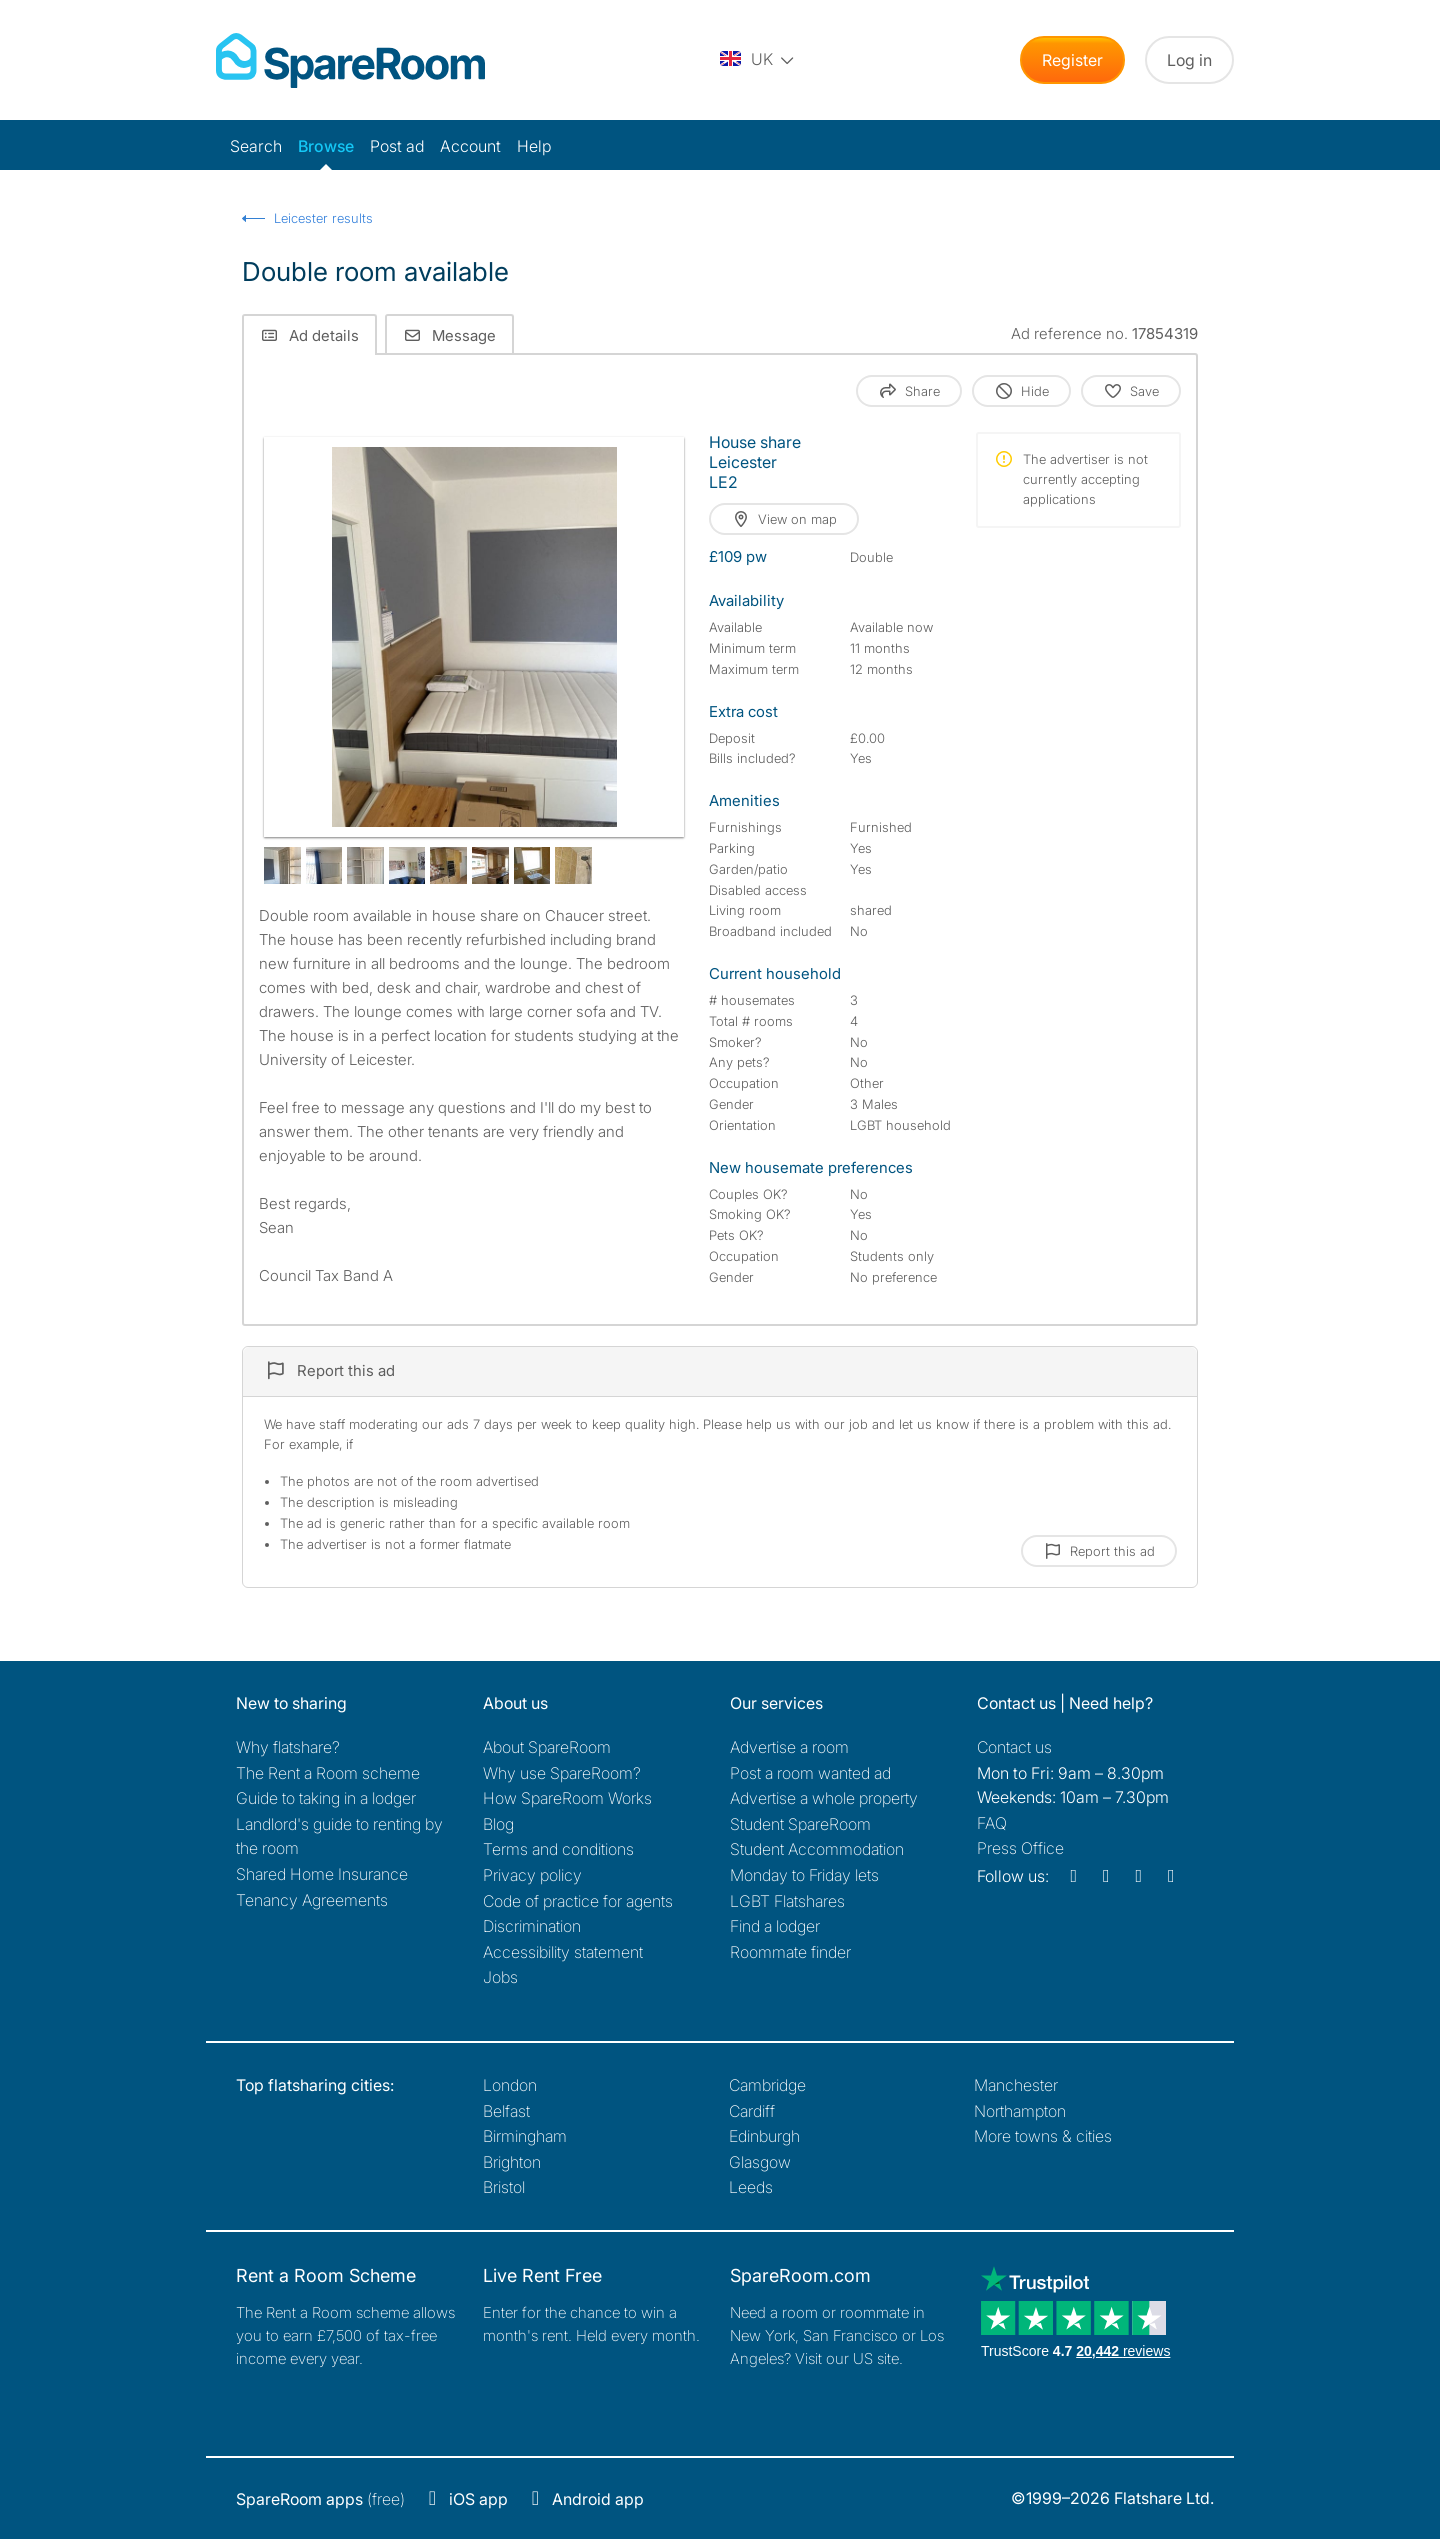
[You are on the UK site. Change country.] (758, 60)
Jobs (500, 1977)
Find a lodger (775, 1926)
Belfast (506, 2111)
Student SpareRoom (800, 1824)
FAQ (992, 1823)
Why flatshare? (288, 1747)
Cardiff (752, 2111)
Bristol (504, 2187)
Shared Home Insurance (322, 1874)
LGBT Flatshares (787, 1901)
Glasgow (760, 2162)
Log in (1189, 60)
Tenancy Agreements (312, 1900)
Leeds (751, 2187)
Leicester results (323, 218)
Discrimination (532, 1926)
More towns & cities (1043, 2136)
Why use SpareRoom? (562, 1773)
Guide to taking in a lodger (326, 1798)
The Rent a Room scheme (328, 1773)
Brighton (512, 2162)
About (547, 1747)
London (510, 2085)
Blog (498, 1824)
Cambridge (767, 2085)
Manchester (1016, 2085)
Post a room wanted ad (810, 1773)
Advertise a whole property (824, 1798)
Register (1072, 60)
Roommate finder (790, 1952)
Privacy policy (532, 1875)
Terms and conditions (558, 1849)
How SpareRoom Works (567, 1798)
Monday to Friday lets (804, 1875)
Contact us (1014, 1747)
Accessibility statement (563, 1952)
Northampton (1020, 2111)
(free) (320, 2499)
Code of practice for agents (578, 1901)
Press (1020, 1848)
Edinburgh (764, 2136)
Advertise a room (789, 1747)
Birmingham (525, 2136)
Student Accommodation (817, 1849)
